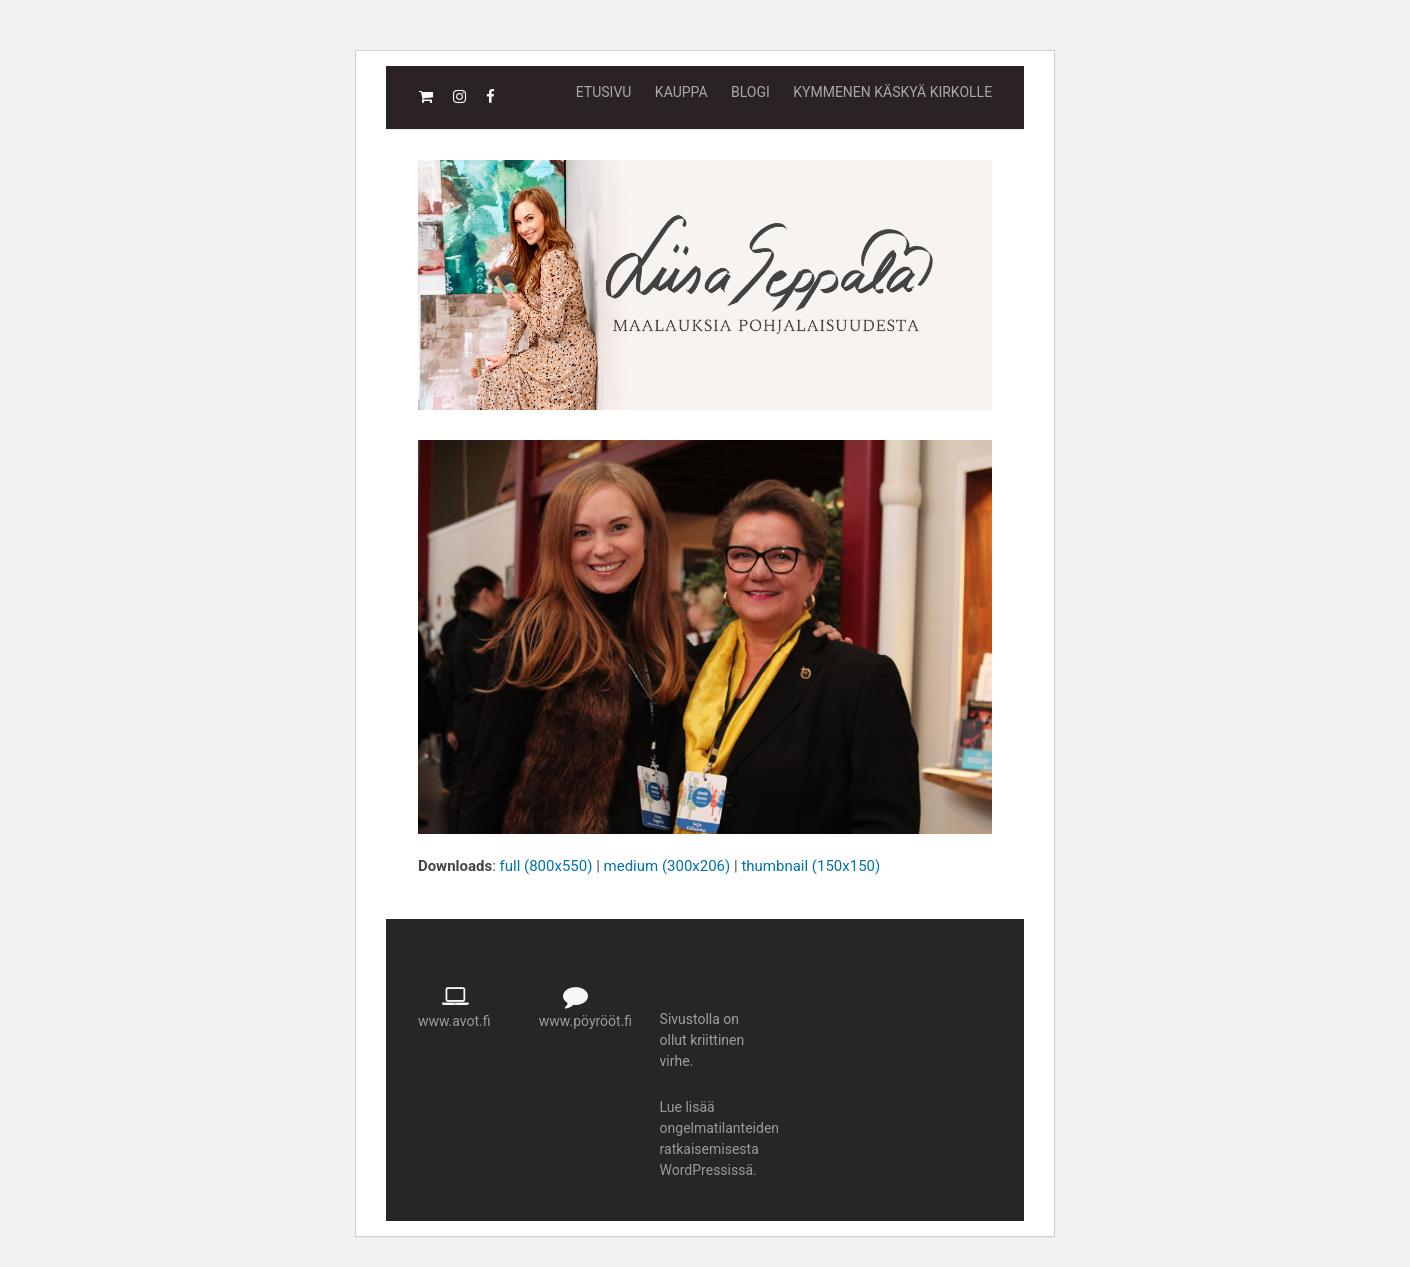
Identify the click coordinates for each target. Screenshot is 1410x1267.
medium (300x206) (667, 866)
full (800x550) (546, 866)
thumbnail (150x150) (810, 866)
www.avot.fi (454, 1021)
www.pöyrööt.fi (585, 1021)
